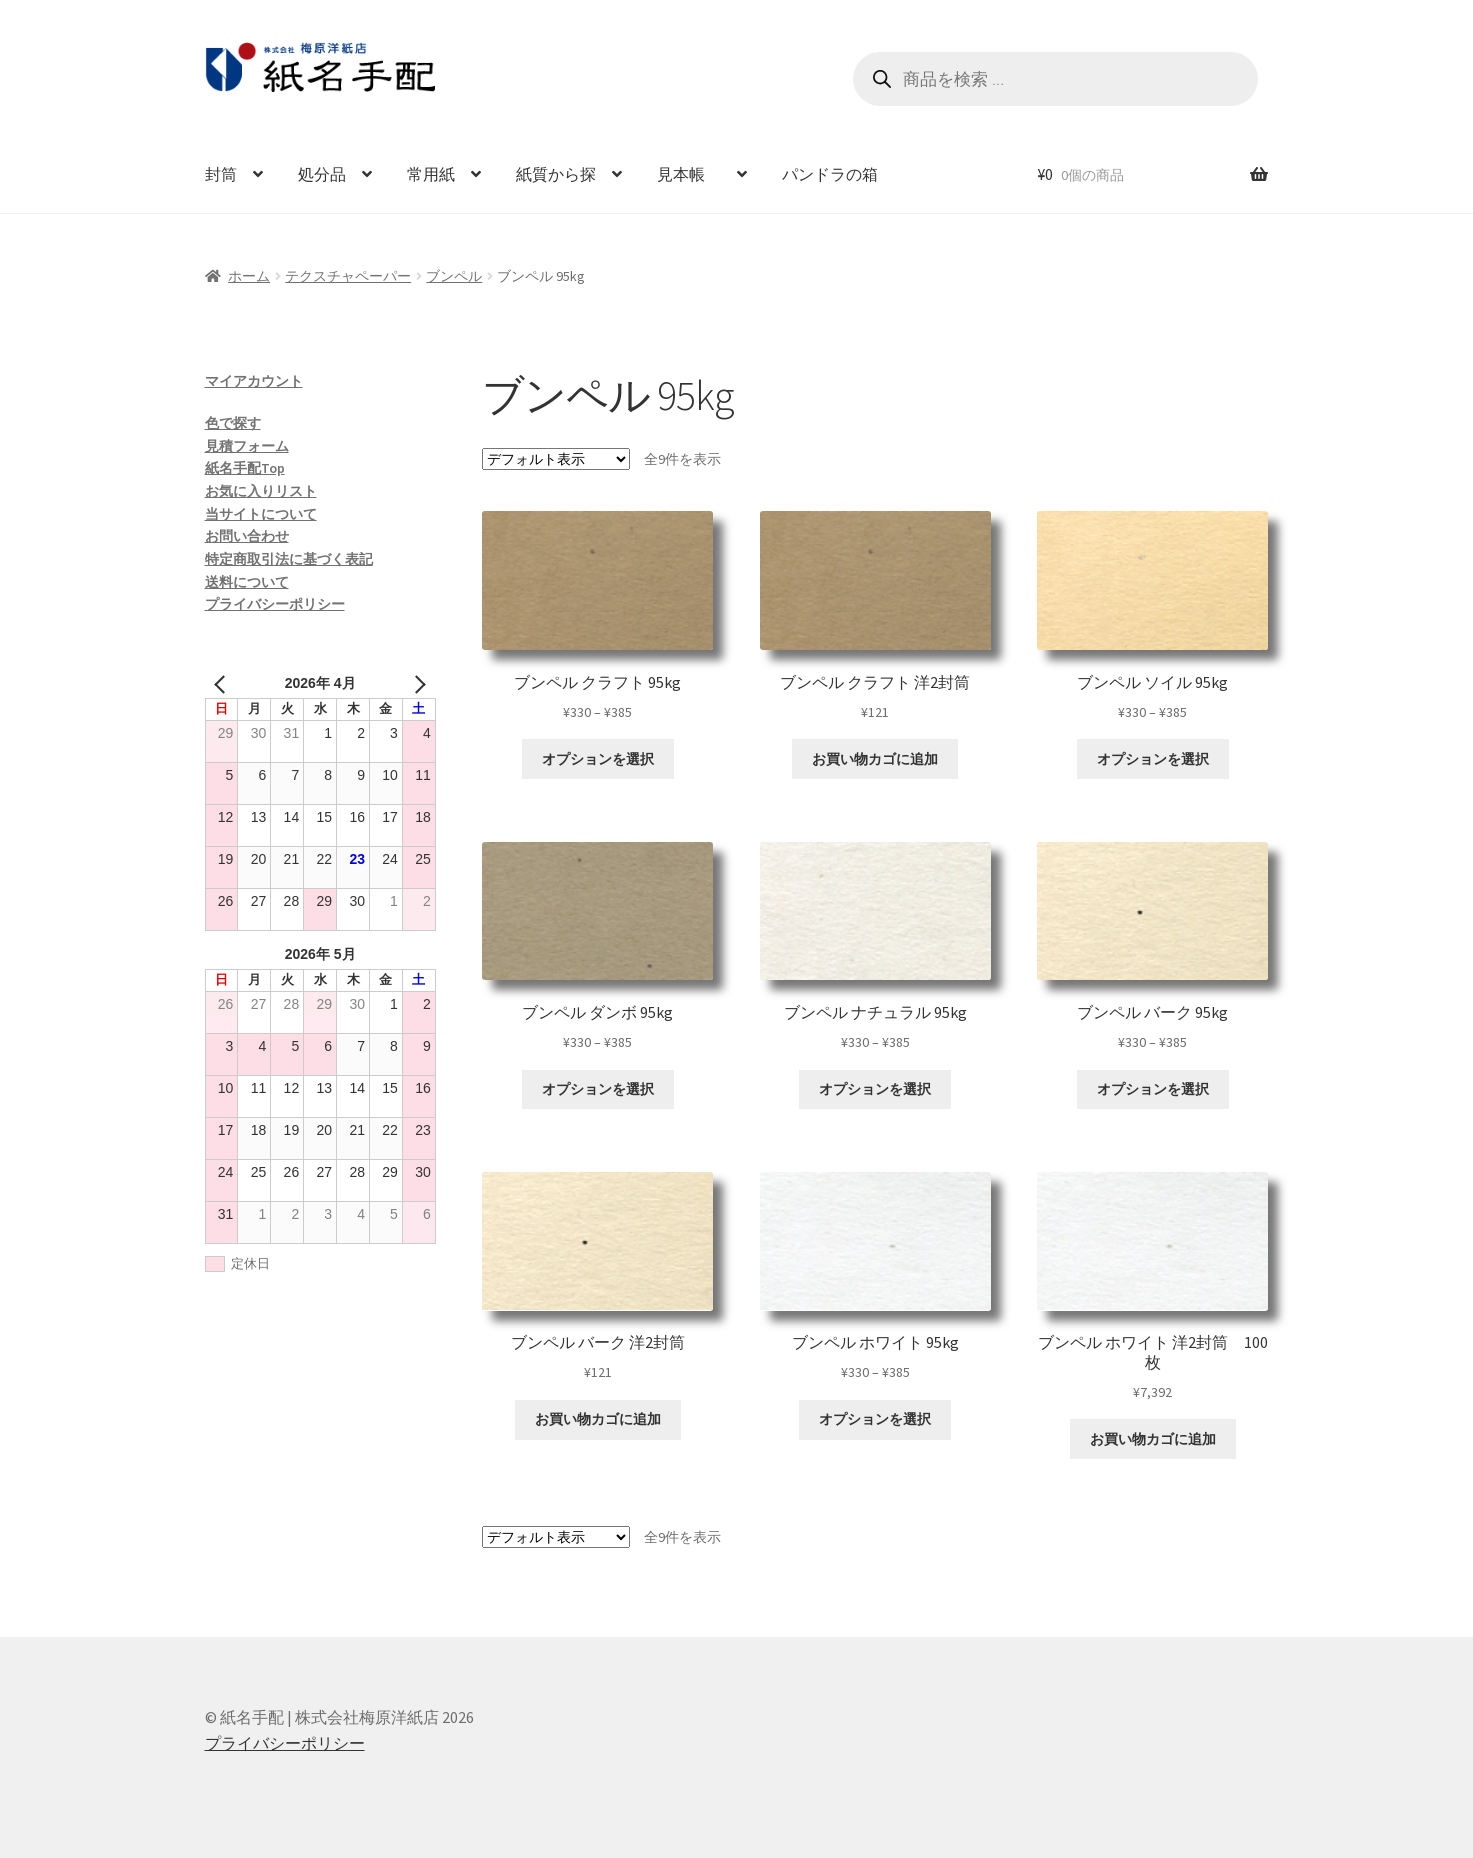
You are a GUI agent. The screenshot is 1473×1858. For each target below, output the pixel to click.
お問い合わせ (247, 536)
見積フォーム (247, 446)
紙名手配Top (245, 468)
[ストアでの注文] (556, 459)
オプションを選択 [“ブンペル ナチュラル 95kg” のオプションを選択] (875, 1089)
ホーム (249, 276)
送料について (247, 582)
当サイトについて (261, 514)
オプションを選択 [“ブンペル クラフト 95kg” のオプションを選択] (598, 759)
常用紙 (431, 174)
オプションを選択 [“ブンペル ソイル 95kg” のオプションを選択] (1153, 759)
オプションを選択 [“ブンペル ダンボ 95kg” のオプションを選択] (598, 1089)
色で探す (233, 423)
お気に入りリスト (261, 491)
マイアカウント (254, 381)
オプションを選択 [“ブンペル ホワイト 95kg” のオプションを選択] (875, 1419)
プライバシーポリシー (275, 604)
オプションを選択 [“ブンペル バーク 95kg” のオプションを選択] (1153, 1089)
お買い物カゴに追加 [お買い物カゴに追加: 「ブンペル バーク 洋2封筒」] (598, 1419)
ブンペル (454, 276)
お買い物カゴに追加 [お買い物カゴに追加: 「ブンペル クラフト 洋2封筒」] (875, 759)
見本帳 (689, 174)
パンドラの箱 (830, 174)
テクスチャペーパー (348, 276)
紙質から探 (556, 174)
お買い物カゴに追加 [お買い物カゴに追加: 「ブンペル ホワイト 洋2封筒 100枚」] (1153, 1439)
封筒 (221, 174)
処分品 (322, 174)
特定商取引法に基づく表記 (289, 559)
